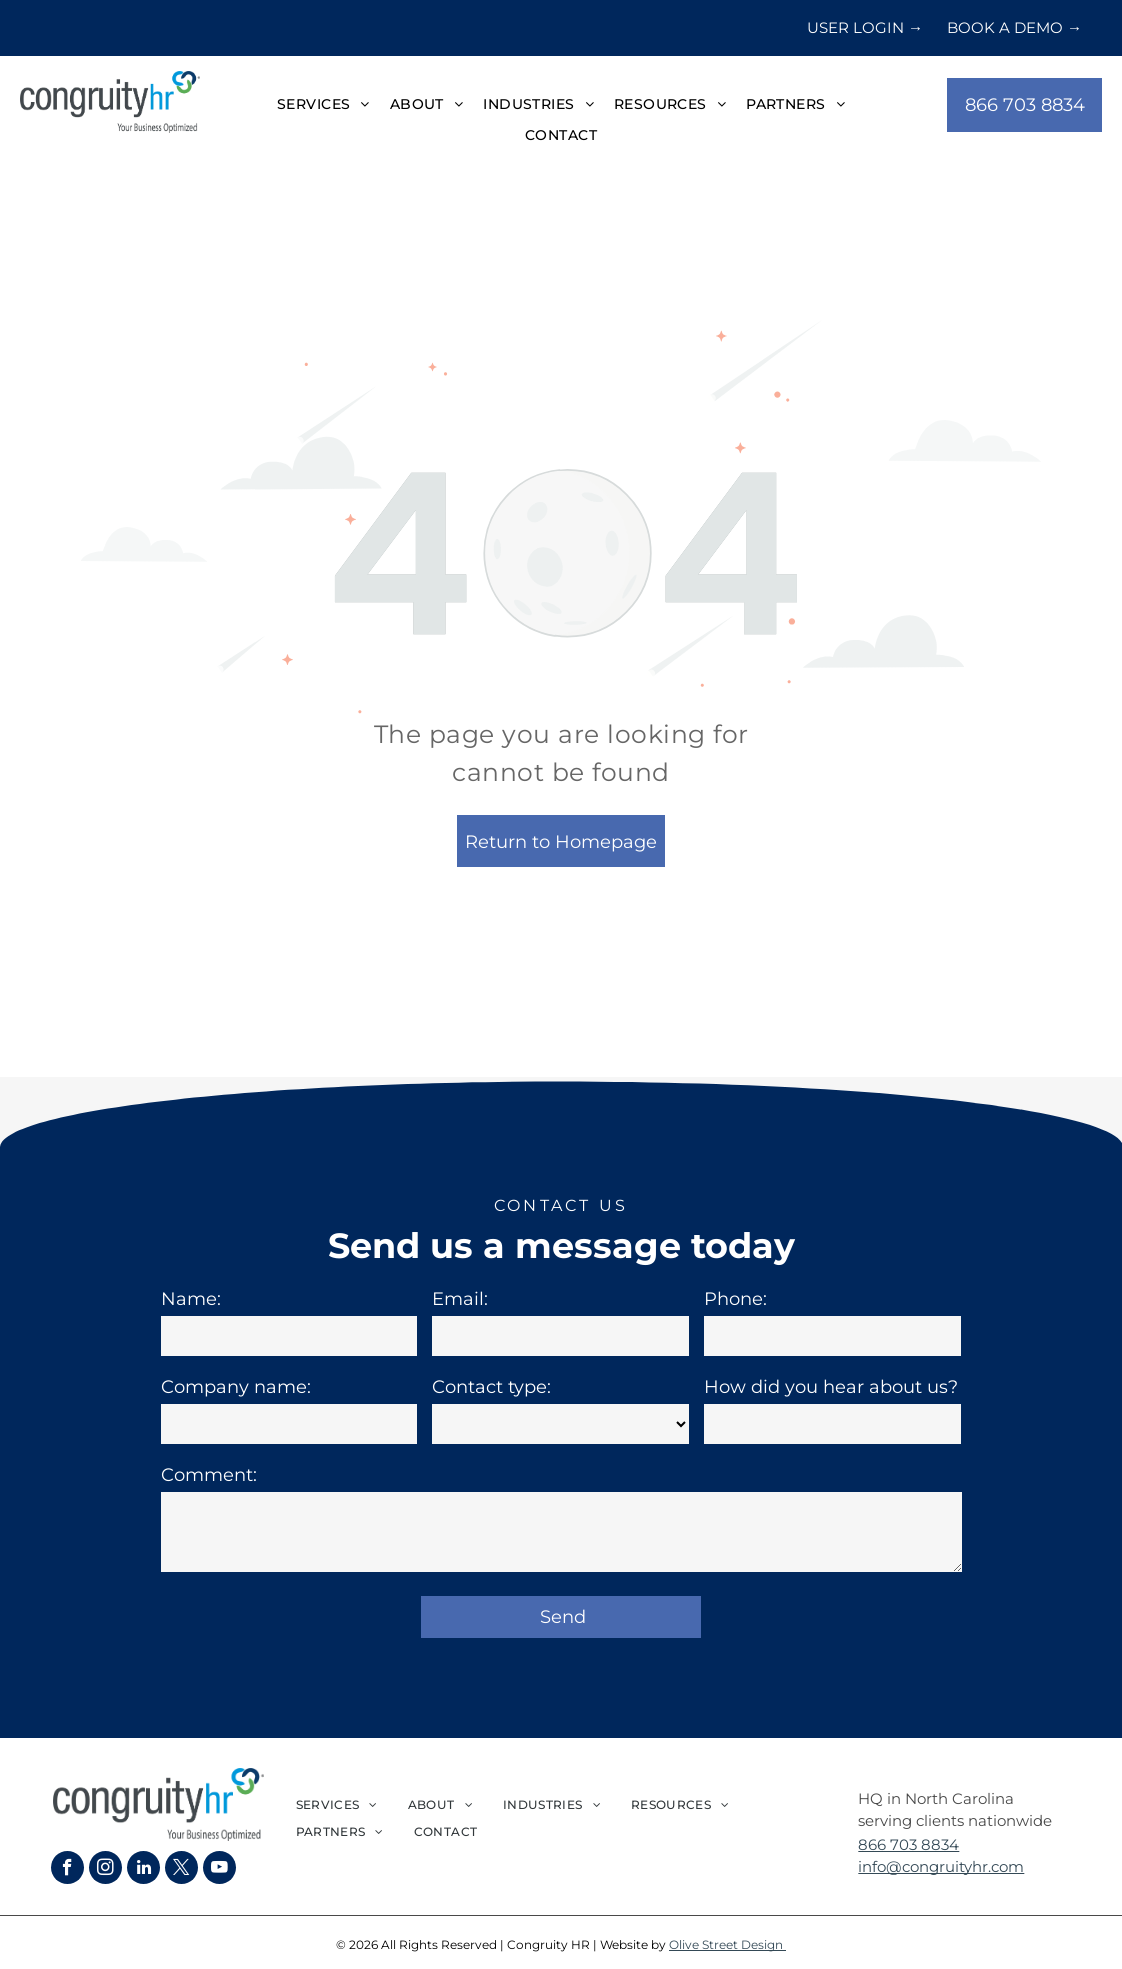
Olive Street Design (727, 1944)
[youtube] (219, 1870)
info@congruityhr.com (941, 1866)
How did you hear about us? (831, 1387)
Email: (460, 1299)
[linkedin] (143, 1870)
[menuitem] (323, 105)
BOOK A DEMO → (1014, 27)
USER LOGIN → (865, 27)
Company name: (236, 1387)
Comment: (209, 1475)
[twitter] (181, 1870)
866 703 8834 (908, 1844)
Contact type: (491, 1387)
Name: (191, 1299)
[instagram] (105, 1870)
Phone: (735, 1299)
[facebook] (67, 1870)
